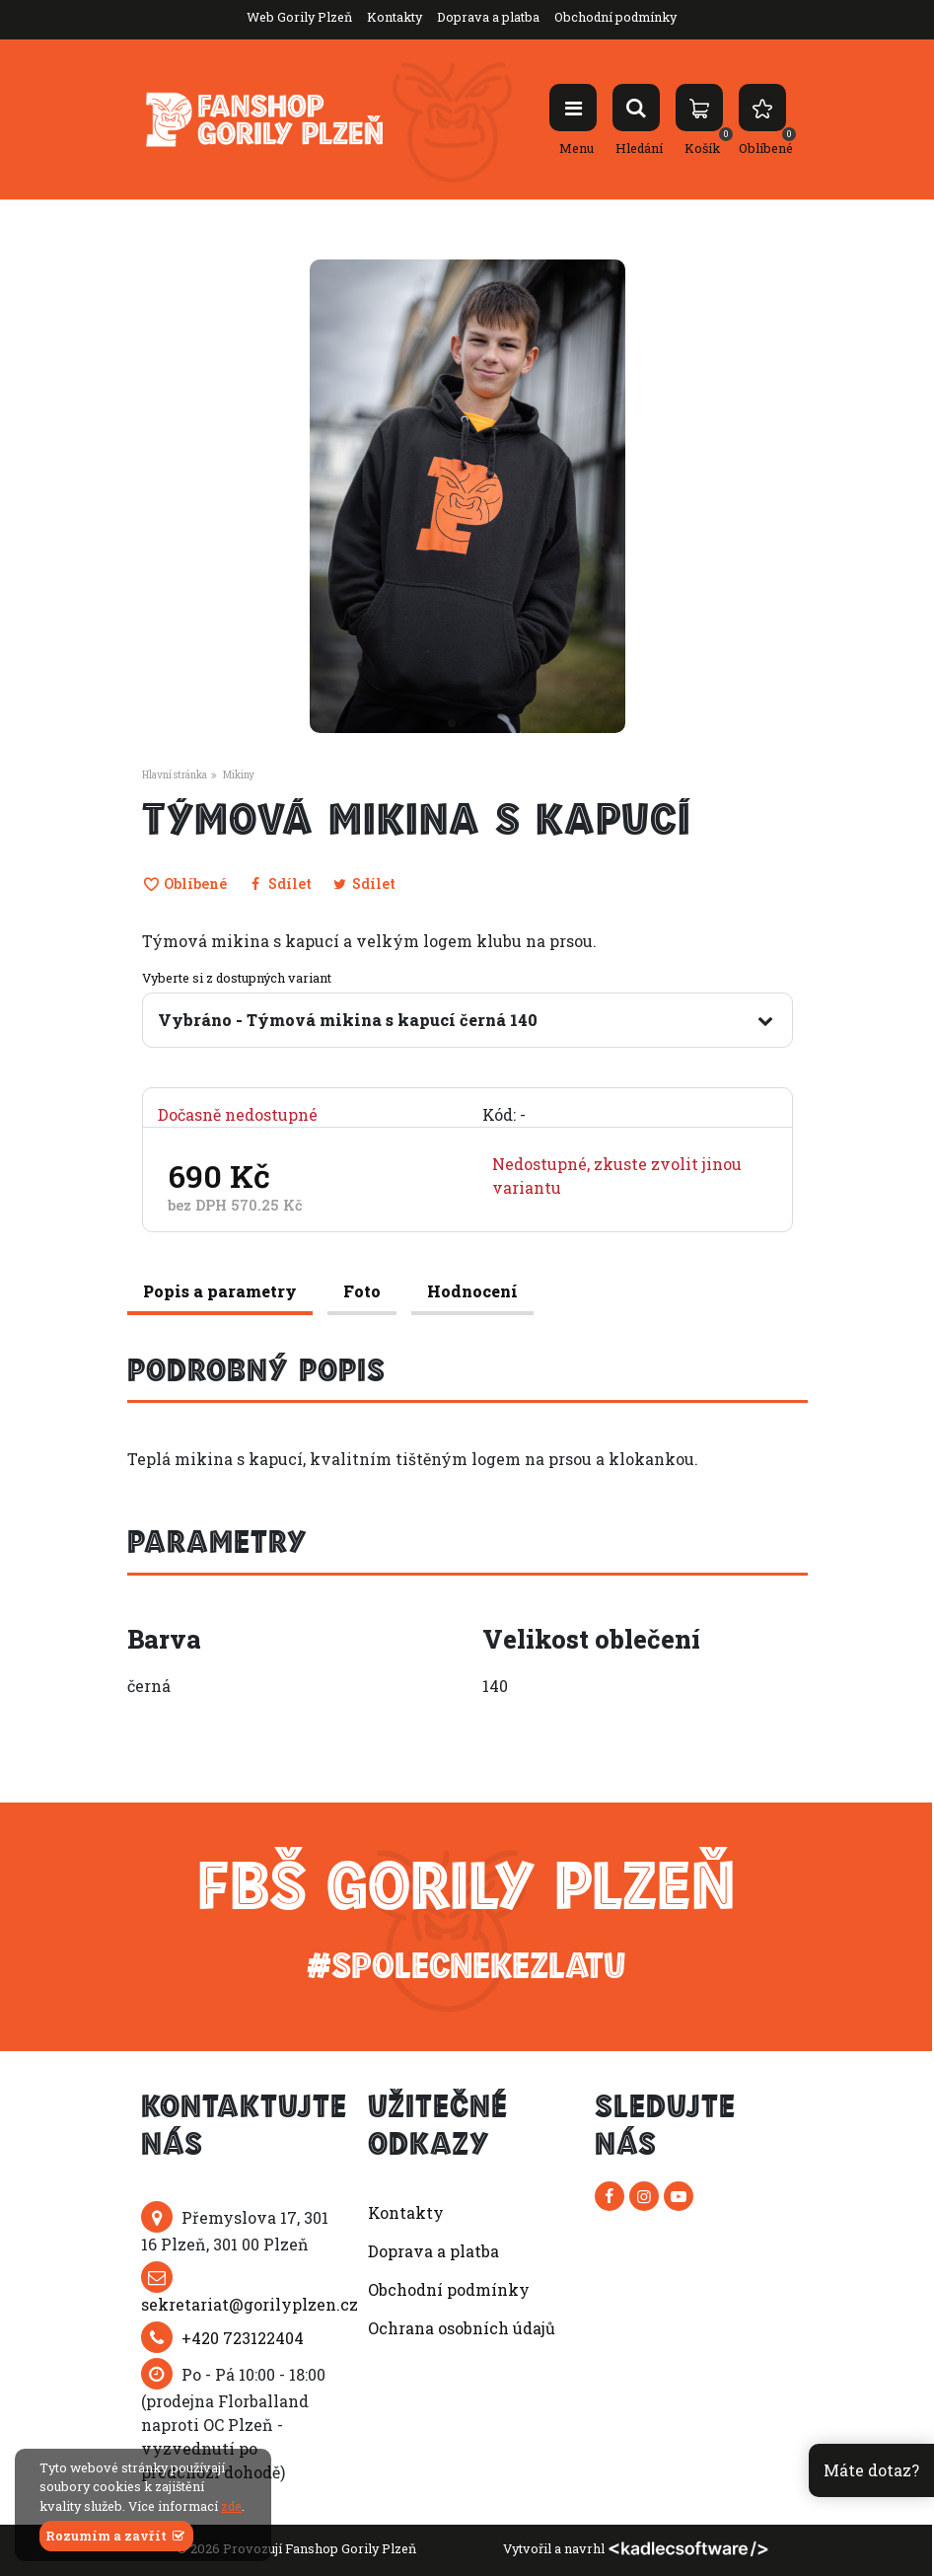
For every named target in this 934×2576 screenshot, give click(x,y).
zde (231, 2506)
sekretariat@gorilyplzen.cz (249, 2304)
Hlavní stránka (174, 775)
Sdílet (279, 883)
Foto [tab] (362, 1291)
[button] (452, 723)
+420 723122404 (242, 2337)
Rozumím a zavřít (116, 2535)
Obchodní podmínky (615, 17)
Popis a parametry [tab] (220, 1291)
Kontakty (394, 17)
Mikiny (238, 775)
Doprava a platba (488, 17)
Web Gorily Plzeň (299, 17)
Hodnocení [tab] (472, 1291)
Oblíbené (185, 883)
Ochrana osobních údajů (461, 2328)
